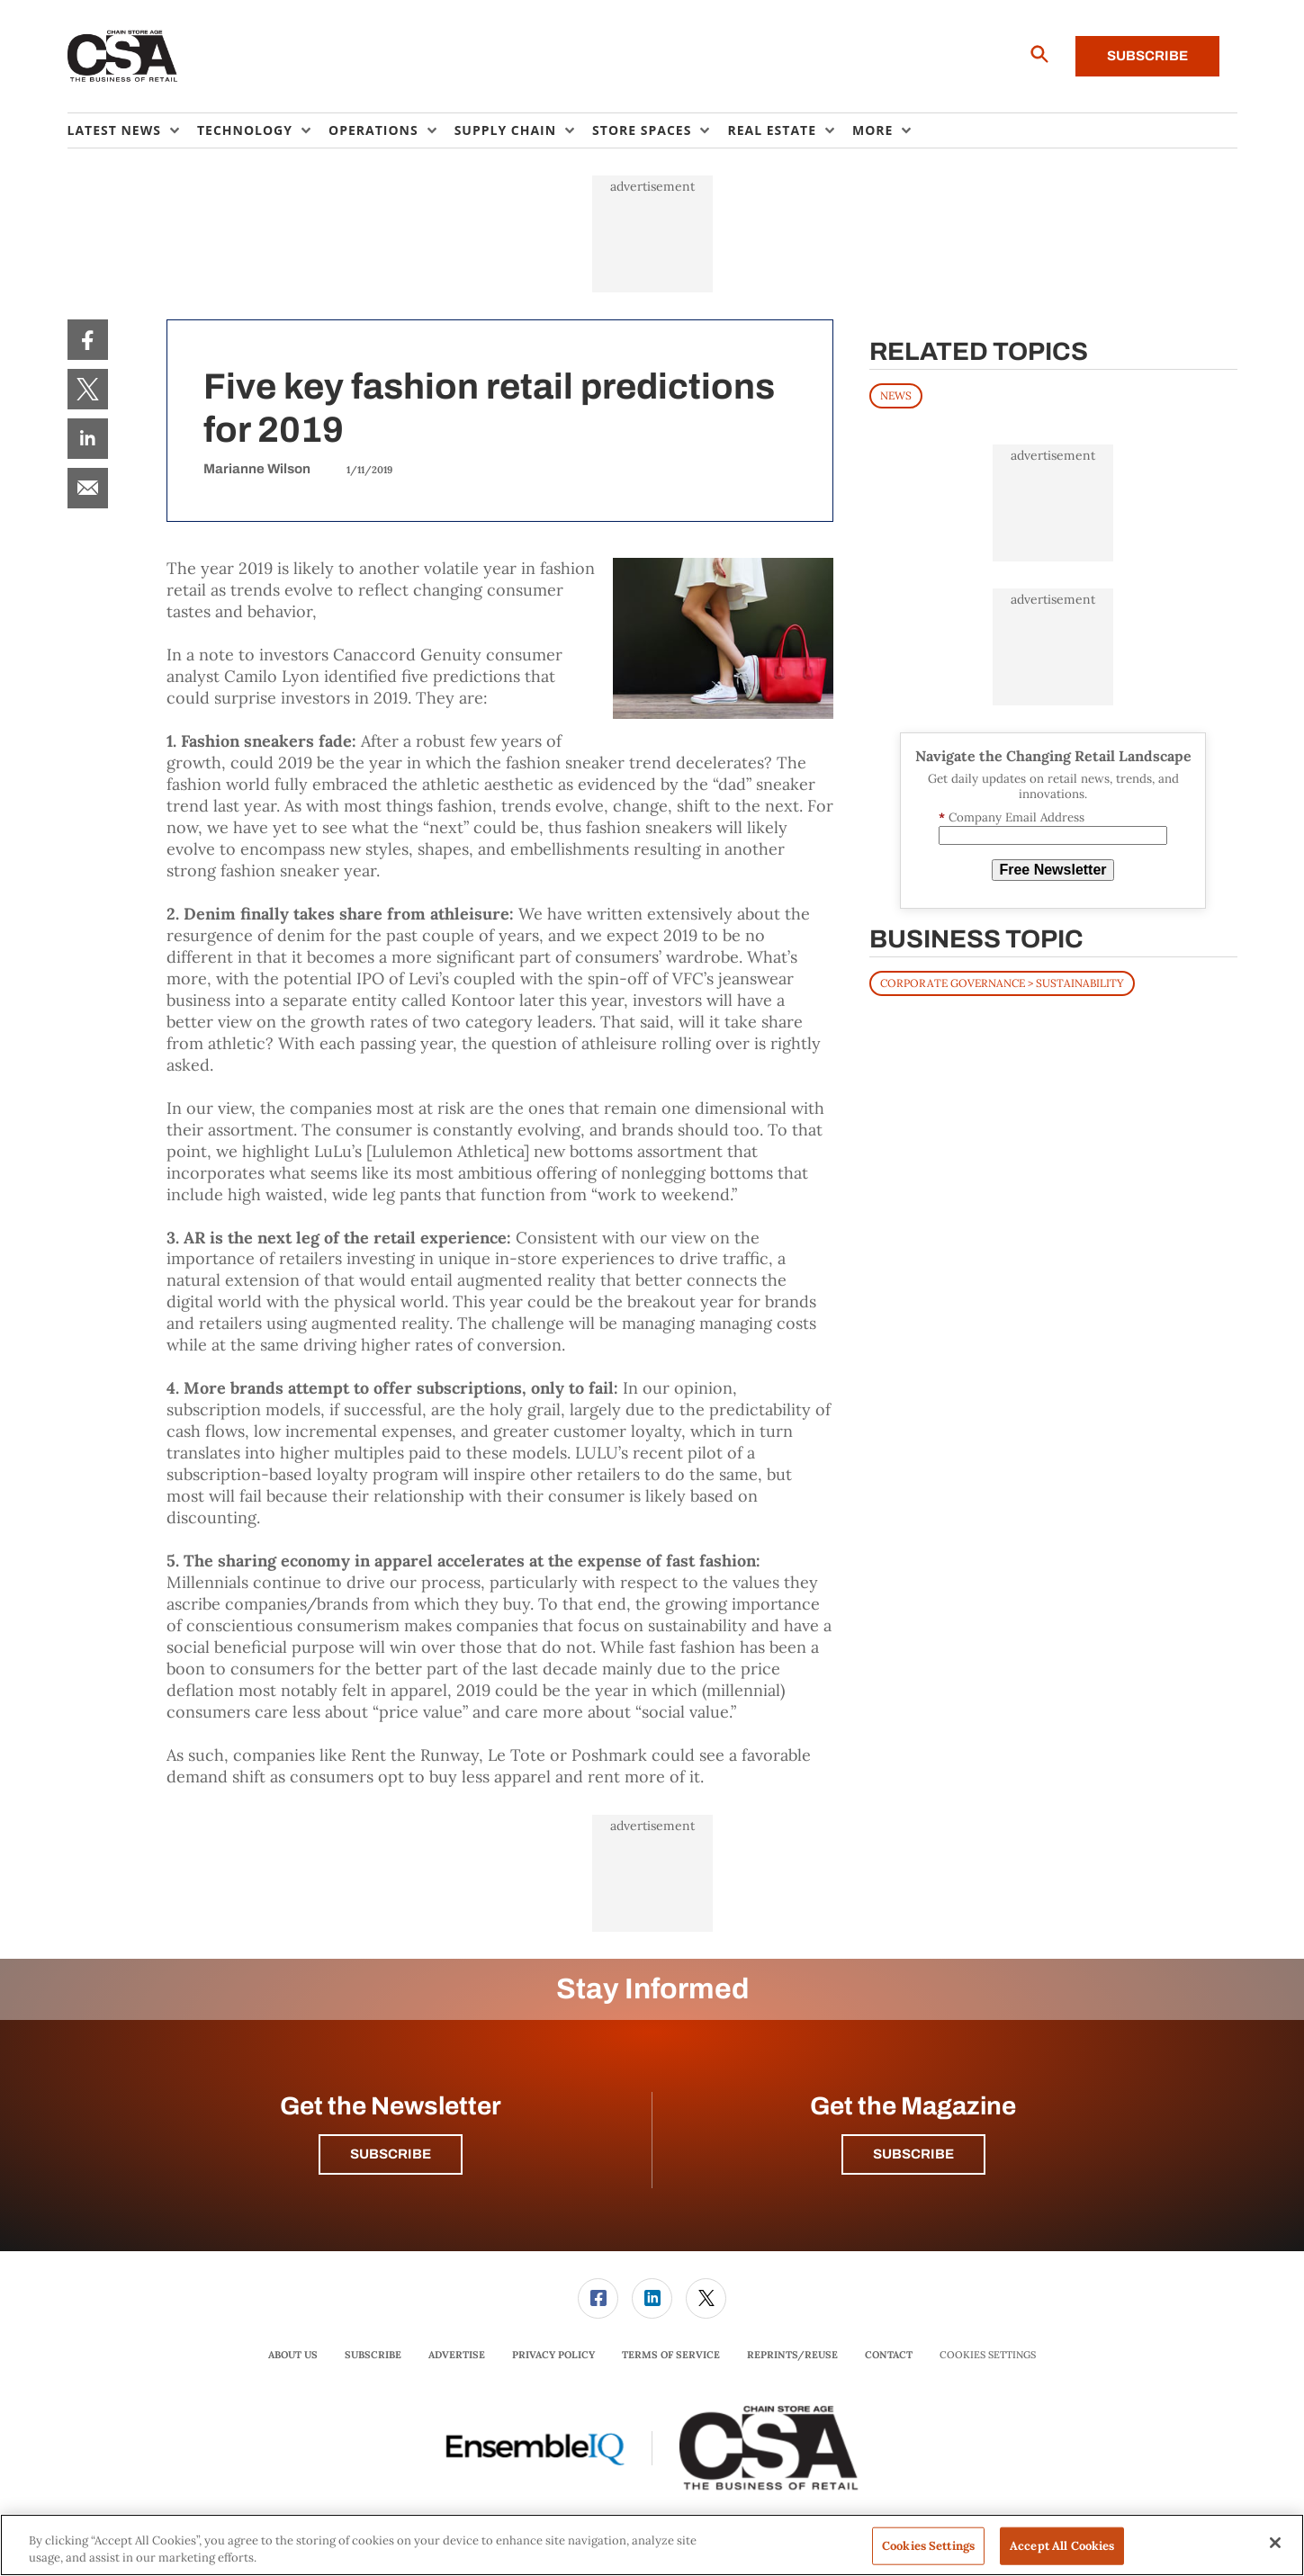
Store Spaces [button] (641, 130)
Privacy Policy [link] (553, 2354)
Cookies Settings (988, 2355)
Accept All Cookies (1062, 2546)
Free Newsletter (1052, 869)
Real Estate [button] (771, 130)
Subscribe (1147, 56)
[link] (87, 339)
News (896, 395)
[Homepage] (122, 57)
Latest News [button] (114, 130)
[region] (652, 2545)
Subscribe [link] (373, 2354)
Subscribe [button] (390, 2154)
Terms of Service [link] (671, 2354)
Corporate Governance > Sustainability (1002, 983)
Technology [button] (244, 130)
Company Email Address (1011, 817)
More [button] (872, 130)
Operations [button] (373, 130)
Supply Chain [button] (505, 130)
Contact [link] (889, 2354)
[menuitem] (132, 130)
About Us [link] (293, 2354)
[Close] (1275, 2543)
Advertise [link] (456, 2354)
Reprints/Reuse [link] (792, 2354)
